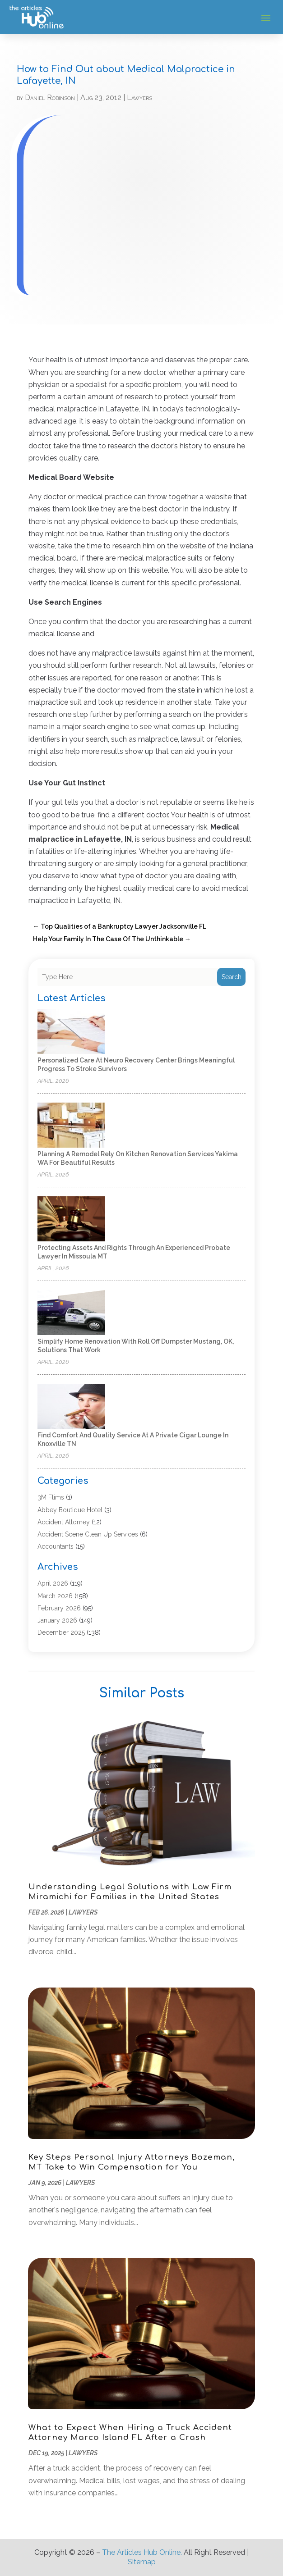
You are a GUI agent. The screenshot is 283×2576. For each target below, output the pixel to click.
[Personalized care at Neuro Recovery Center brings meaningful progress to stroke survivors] (71, 1032)
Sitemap (142, 2562)
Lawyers (139, 97)
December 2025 (61, 1632)
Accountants (55, 1546)
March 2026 (55, 1596)
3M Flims (50, 1497)
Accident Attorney (63, 1522)
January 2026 (57, 1620)
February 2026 (59, 1608)
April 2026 (52, 1583)
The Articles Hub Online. (142, 2552)
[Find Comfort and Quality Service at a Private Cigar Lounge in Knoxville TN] (71, 1407)
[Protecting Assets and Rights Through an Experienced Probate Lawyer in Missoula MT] (71, 1219)
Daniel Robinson (50, 97)
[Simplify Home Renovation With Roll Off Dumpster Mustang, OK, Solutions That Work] (71, 1313)
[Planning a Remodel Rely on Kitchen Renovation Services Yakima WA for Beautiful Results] (71, 1126)
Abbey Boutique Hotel (69, 1510)
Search (231, 976)
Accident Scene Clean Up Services (87, 1534)
